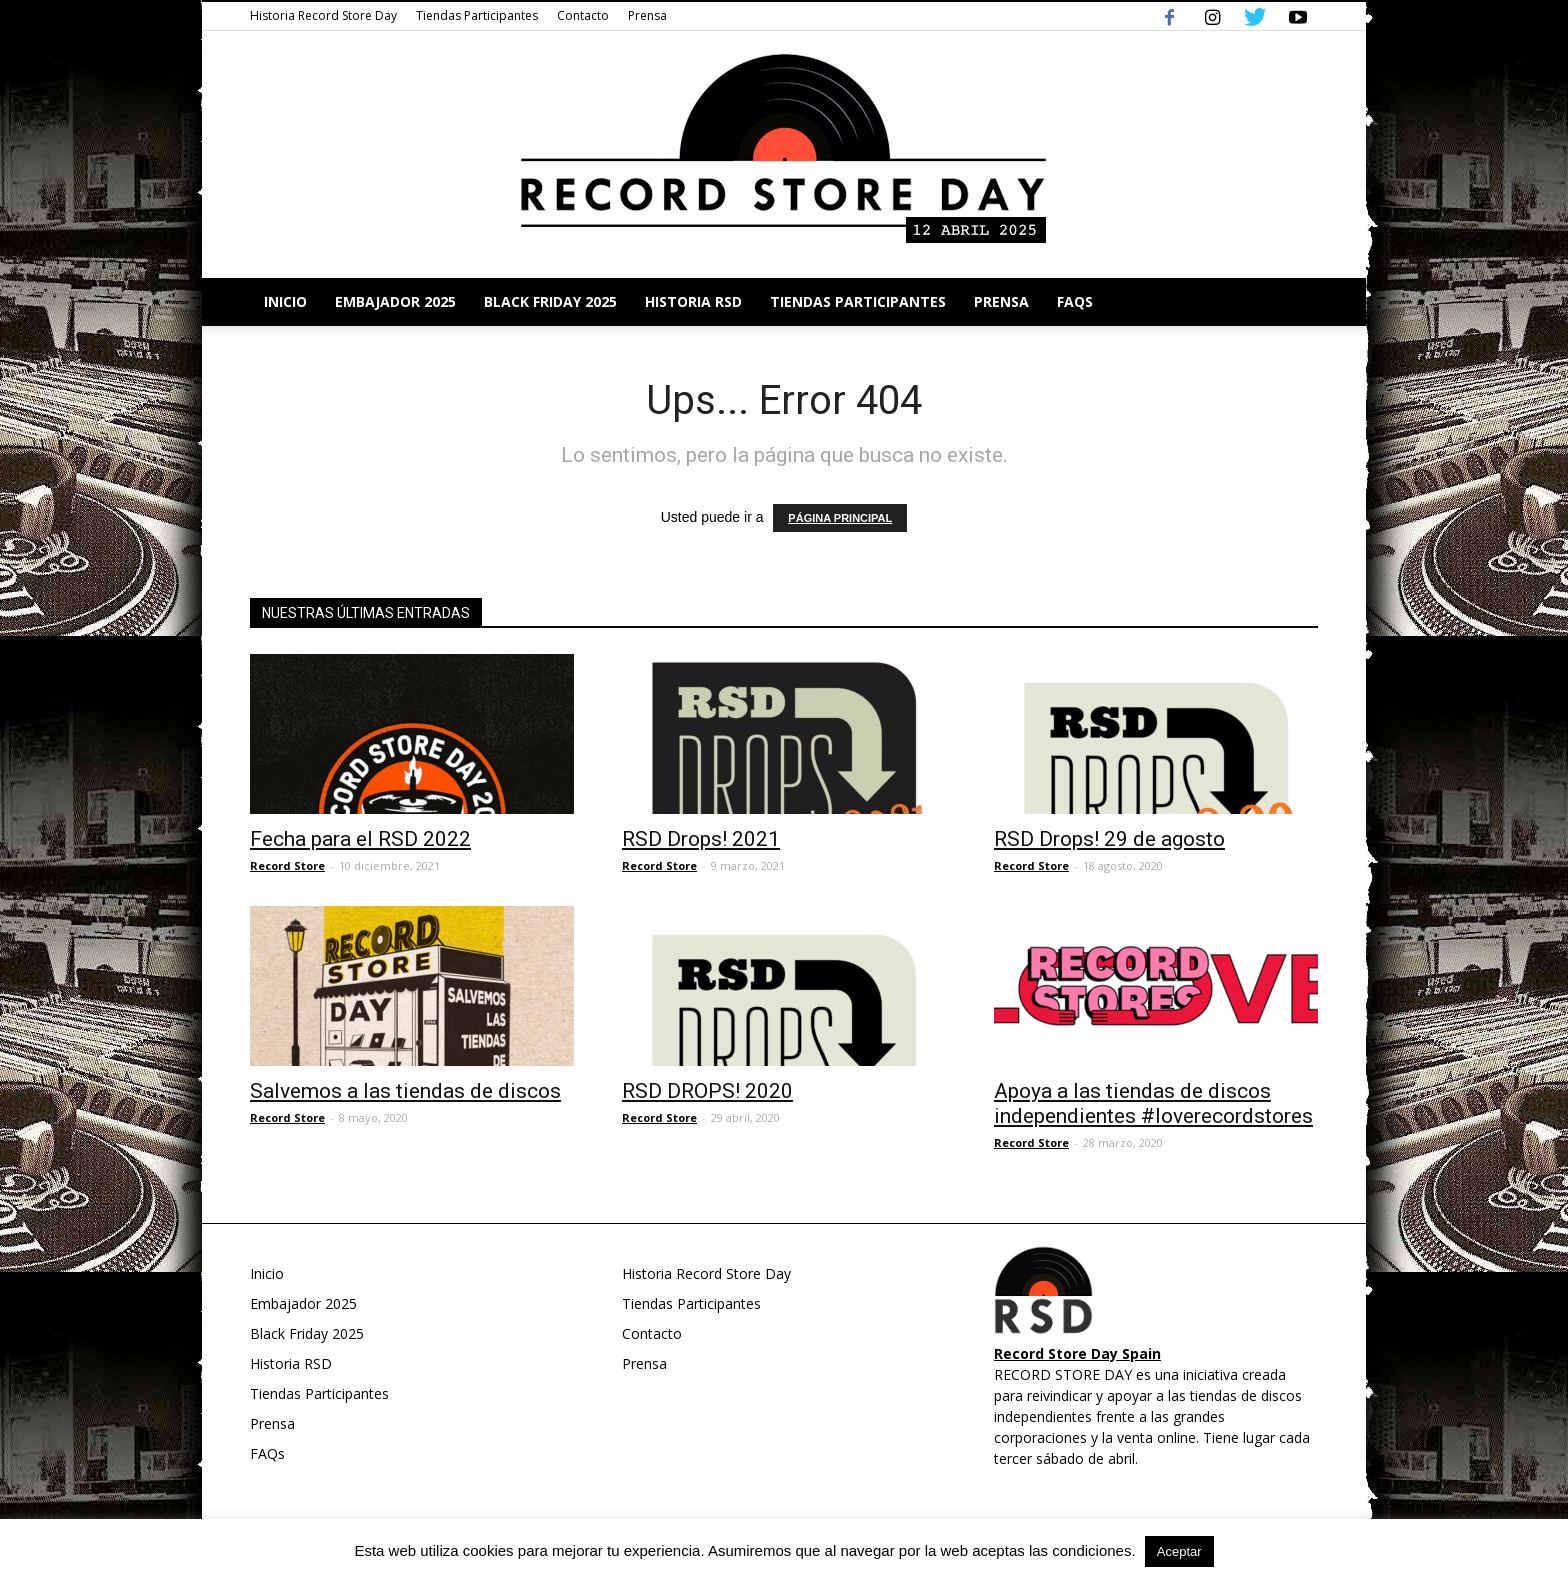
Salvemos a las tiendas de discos (405, 1091)
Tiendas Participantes (477, 15)
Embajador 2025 (395, 301)
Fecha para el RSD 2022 (360, 839)
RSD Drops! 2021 (701, 839)
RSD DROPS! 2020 (707, 1091)
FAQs (1075, 301)
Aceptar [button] (1179, 1551)
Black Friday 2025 (550, 301)
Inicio (285, 301)
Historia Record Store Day (323, 15)
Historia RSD (693, 301)
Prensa (647, 15)
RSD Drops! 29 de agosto (1109, 839)
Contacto (583, 15)
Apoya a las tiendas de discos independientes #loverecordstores (1153, 1103)
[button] (1294, 302)
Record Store (287, 865)
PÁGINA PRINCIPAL (840, 518)
